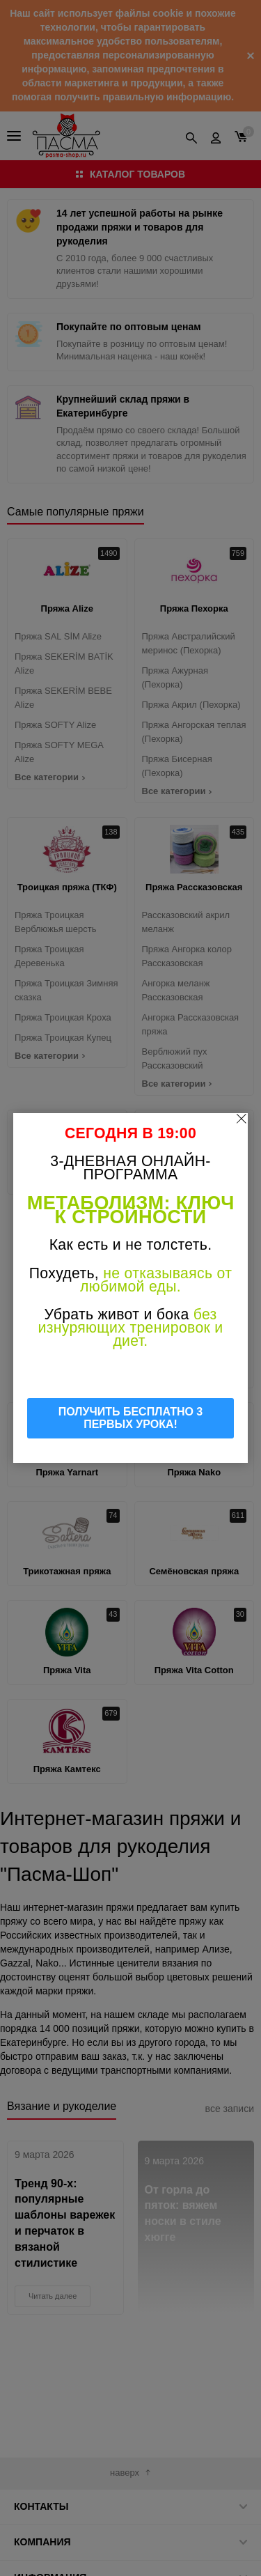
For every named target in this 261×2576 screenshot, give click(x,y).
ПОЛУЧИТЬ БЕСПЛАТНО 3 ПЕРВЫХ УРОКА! (130, 1418)
